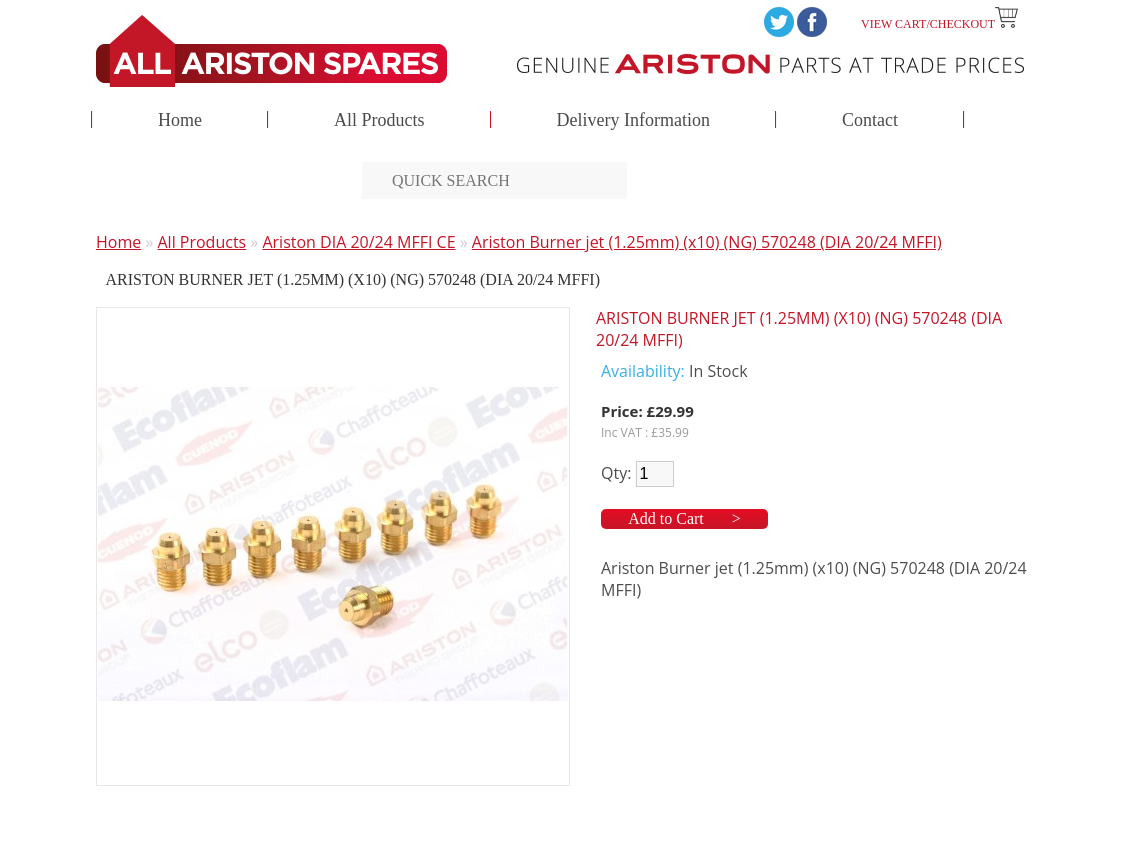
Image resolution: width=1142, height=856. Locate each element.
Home (180, 121)
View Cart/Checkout (939, 24)
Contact (870, 121)
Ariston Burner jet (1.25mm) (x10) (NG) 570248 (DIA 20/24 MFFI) (707, 242)
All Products (379, 121)
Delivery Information (633, 121)
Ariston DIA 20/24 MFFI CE (358, 242)
